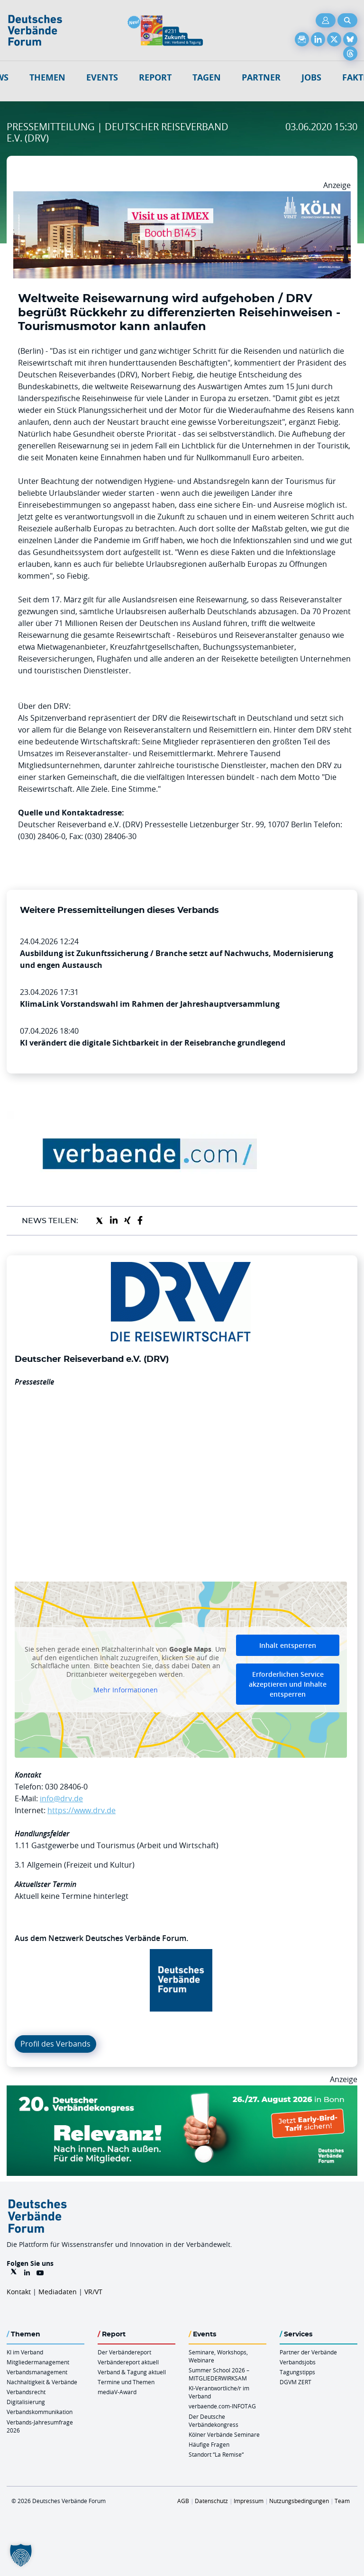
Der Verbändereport (124, 2352)
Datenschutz (211, 2500)
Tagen (206, 77)
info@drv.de (61, 1798)
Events (102, 77)
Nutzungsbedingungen (299, 2500)
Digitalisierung (26, 2402)
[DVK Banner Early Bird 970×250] (182, 2091)
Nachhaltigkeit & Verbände (42, 2382)
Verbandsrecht (26, 2392)
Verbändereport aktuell (128, 2362)
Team (342, 2500)
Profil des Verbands (55, 2044)
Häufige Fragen (209, 2444)
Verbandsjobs (298, 2362)
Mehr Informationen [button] (125, 1690)
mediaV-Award (117, 2392)
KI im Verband (25, 2352)
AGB (183, 2500)
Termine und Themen (126, 2382)
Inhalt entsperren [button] (287, 1645)
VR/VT (93, 2291)
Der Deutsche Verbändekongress (213, 2420)
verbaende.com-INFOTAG (222, 2406)
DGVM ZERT (295, 2382)
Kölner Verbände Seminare (224, 2434)
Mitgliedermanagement (38, 2362)
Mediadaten (57, 2291)
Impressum (249, 2500)
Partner (261, 77)
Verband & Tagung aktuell (132, 2372)
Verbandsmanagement (37, 2372)
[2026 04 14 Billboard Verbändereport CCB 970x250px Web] (182, 197)
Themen (47, 77)
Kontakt (19, 2291)
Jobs (311, 77)
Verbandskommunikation (40, 2411)
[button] (21, 2555)
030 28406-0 (66, 1786)
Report (155, 77)
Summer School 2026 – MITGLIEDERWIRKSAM (219, 2374)
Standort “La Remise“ (216, 2454)
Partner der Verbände (308, 2352)
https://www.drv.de (81, 1810)
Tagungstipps (297, 2372)
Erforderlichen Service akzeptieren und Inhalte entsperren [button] (288, 1684)
